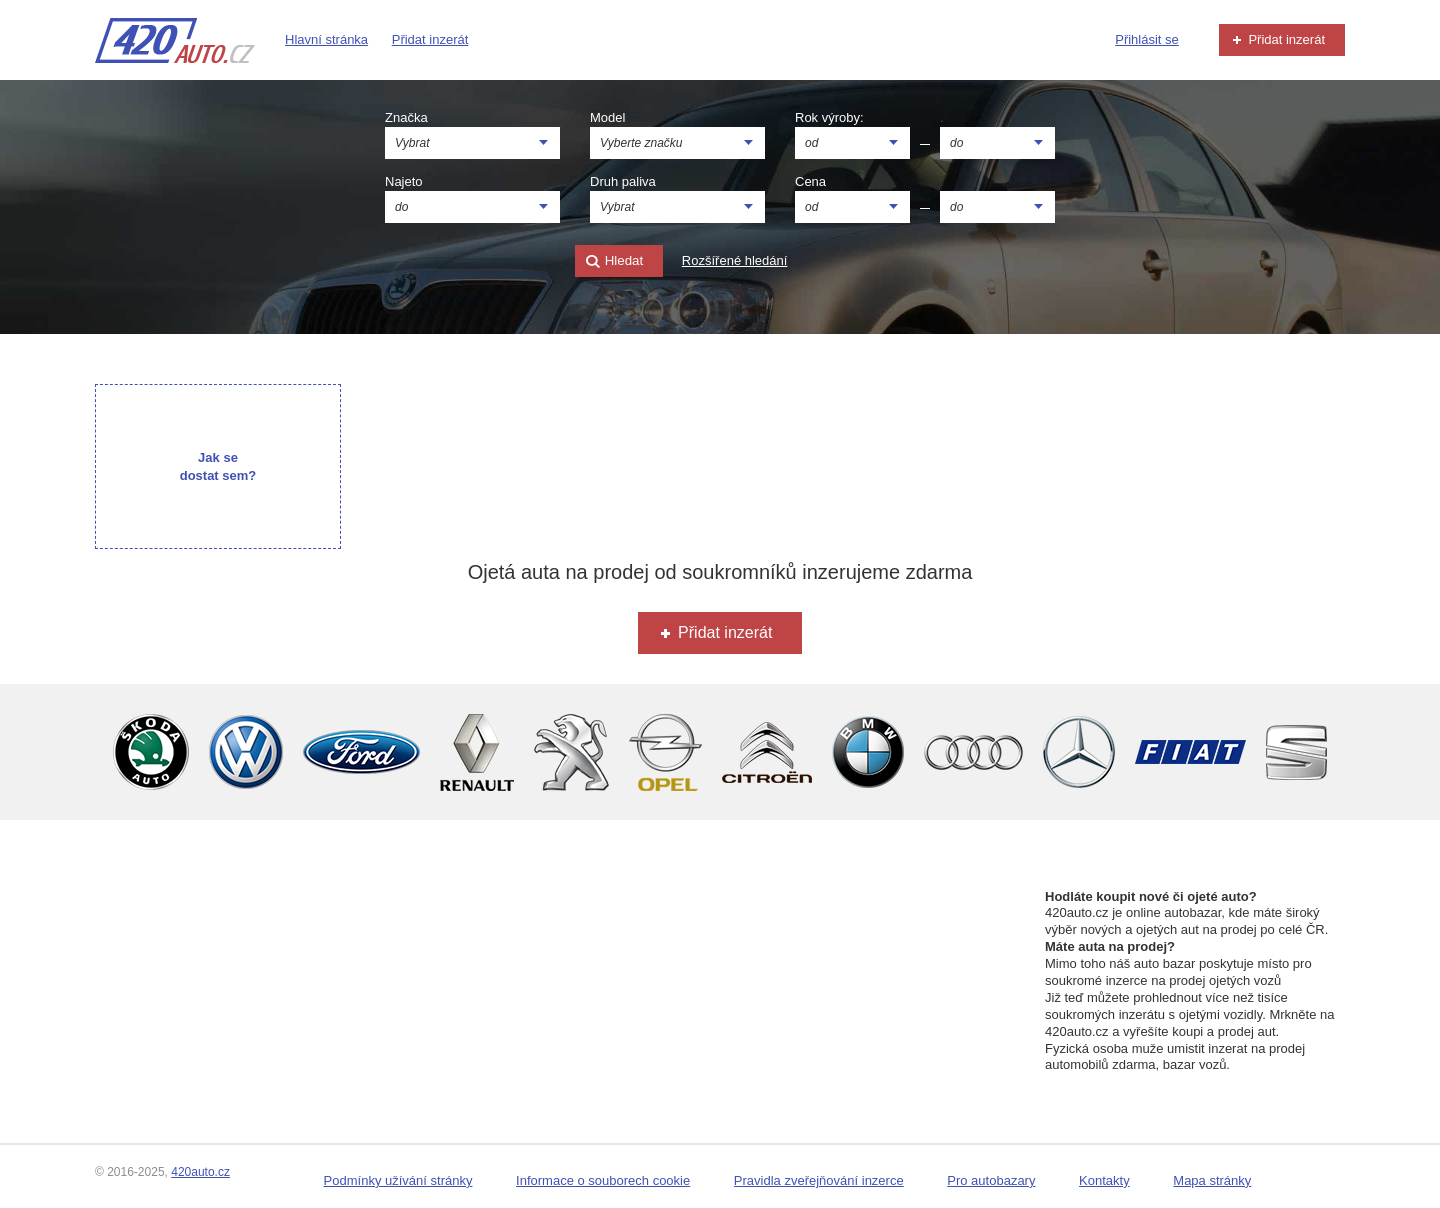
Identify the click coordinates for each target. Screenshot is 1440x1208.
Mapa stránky (1212, 1180)
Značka (406, 117)
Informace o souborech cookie (603, 1180)
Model (607, 117)
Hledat (614, 261)
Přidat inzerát (430, 39)
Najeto (404, 181)
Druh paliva (623, 181)
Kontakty (1104, 1180)
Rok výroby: (829, 117)
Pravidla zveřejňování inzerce (819, 1180)
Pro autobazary (991, 1180)
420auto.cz (200, 1172)
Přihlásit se (1147, 39)
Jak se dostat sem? (218, 466)
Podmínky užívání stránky (398, 1180)
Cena (810, 181)
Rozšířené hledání (735, 260)
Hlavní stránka (326, 39)
